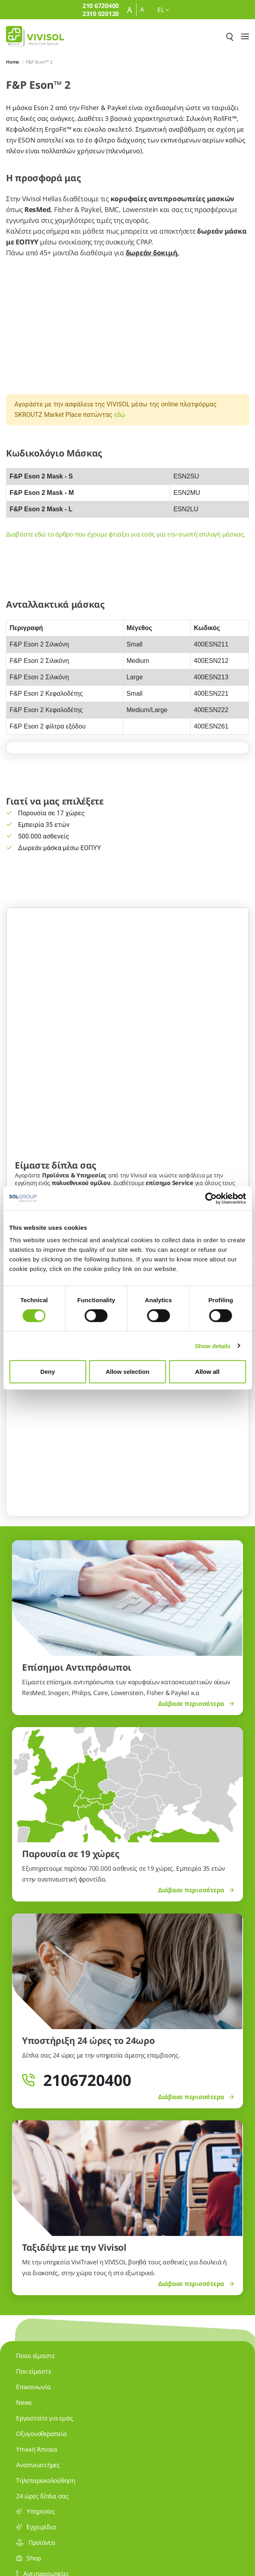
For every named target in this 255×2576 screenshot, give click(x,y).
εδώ (119, 414)
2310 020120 (47, 2478)
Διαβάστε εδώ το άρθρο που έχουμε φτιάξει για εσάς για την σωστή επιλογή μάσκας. (125, 534)
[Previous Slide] (25, 1172)
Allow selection (127, 1371)
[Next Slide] (229, 1172)
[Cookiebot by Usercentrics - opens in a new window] (211, 1198)
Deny (47, 1371)
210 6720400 (47, 2406)
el (163, 9)
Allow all (207, 1371)
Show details (213, 1345)
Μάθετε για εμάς (38, 1079)
